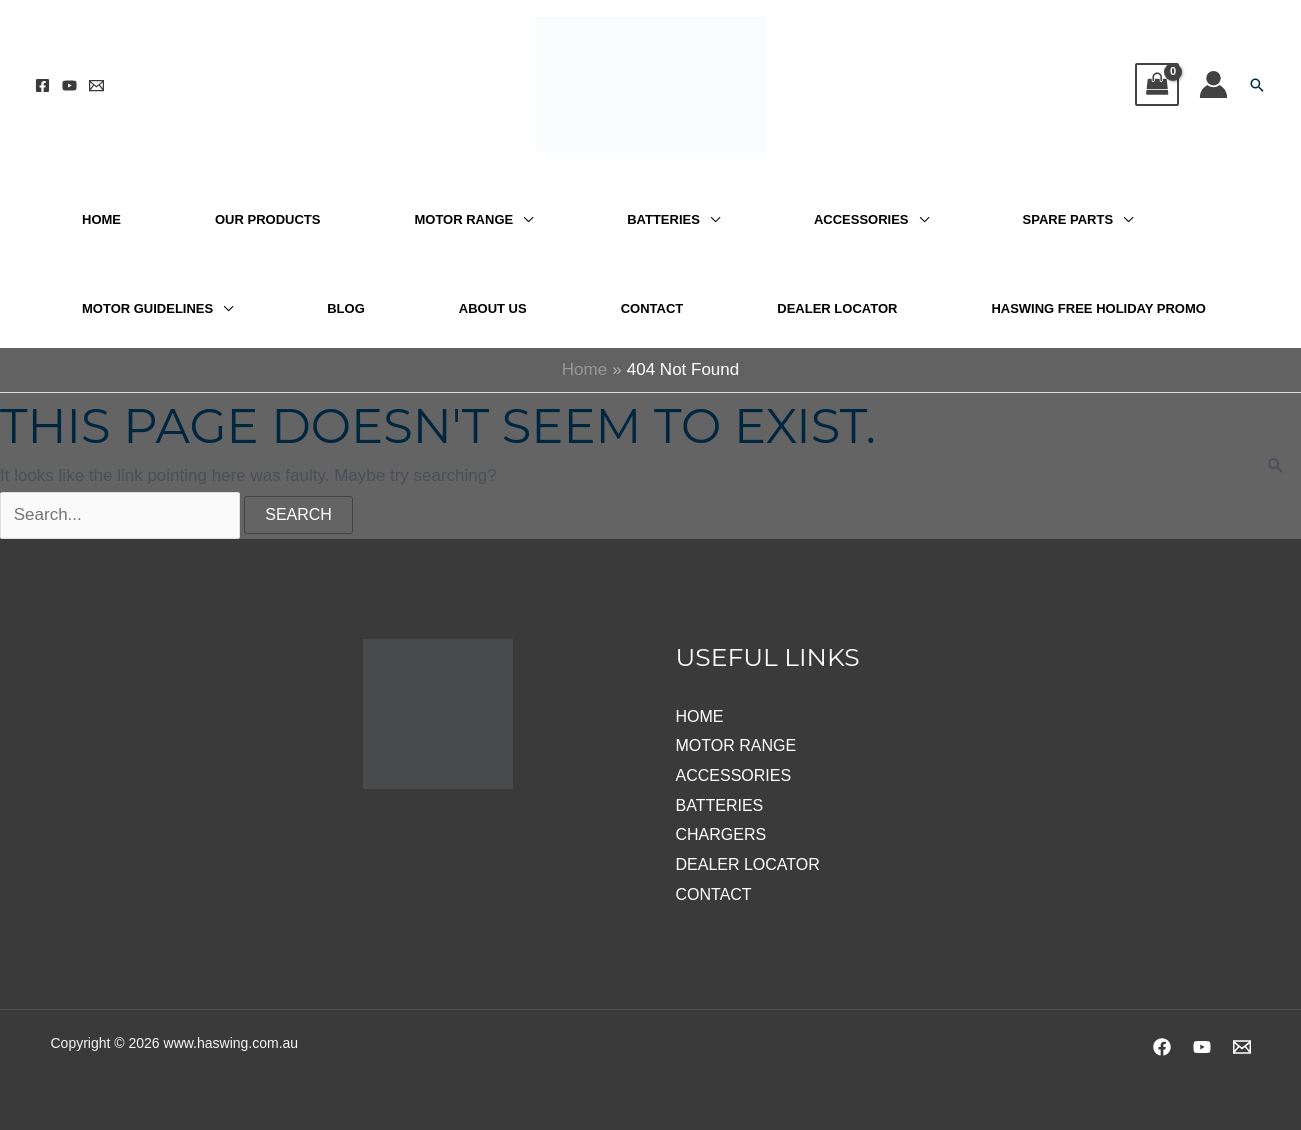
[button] (1257, 85)
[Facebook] (42, 85)
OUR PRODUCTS (267, 219)
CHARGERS (721, 834)
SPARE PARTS (1068, 219)
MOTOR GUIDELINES (147, 308)
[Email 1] (96, 85)
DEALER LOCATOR (837, 308)
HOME (101, 219)
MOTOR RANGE (463, 219)
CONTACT (652, 308)
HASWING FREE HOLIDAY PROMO (1098, 308)
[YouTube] (69, 85)
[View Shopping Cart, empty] (1157, 84)
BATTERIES (663, 219)
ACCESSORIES (861, 219)
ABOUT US (493, 308)
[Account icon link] (1213, 84)
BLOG (346, 308)
